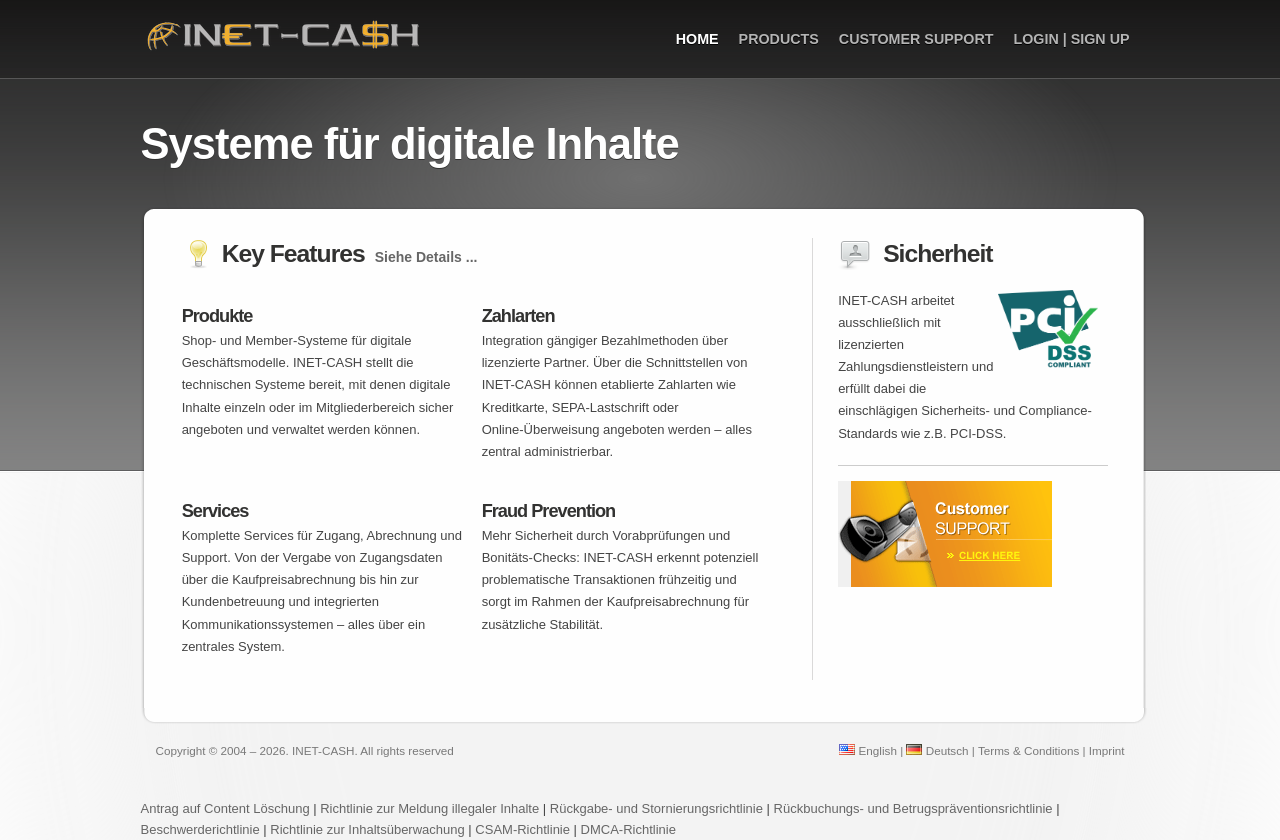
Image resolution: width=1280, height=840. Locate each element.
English (868, 750)
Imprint (1107, 750)
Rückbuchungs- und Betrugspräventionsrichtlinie (913, 808)
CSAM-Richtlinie (522, 829)
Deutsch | (940, 750)
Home (697, 39)
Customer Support (916, 39)
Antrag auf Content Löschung (225, 808)
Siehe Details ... (426, 257)
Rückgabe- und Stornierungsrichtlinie (656, 808)
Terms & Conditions (1028, 750)
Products (779, 39)
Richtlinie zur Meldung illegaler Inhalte (429, 808)
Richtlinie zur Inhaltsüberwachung (369, 829)
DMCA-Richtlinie (628, 829)
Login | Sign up (1071, 39)
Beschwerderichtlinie (200, 829)
